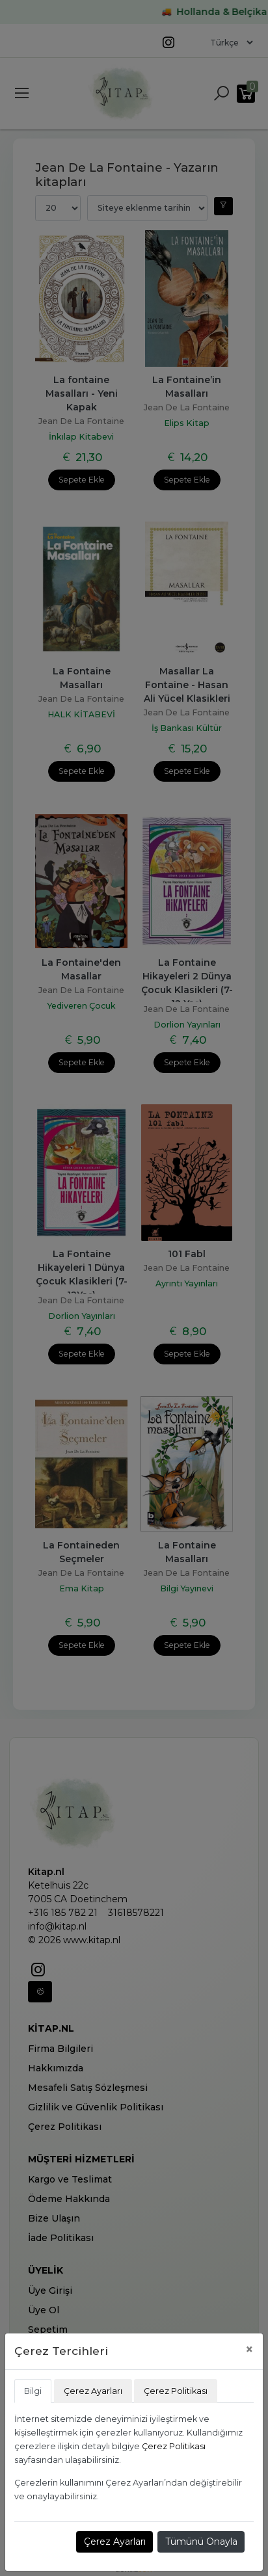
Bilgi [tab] (33, 2391)
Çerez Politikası (174, 2446)
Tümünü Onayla (201, 2541)
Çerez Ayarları (115, 2541)
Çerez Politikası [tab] (176, 2391)
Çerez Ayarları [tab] (93, 2391)
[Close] (249, 2349)
